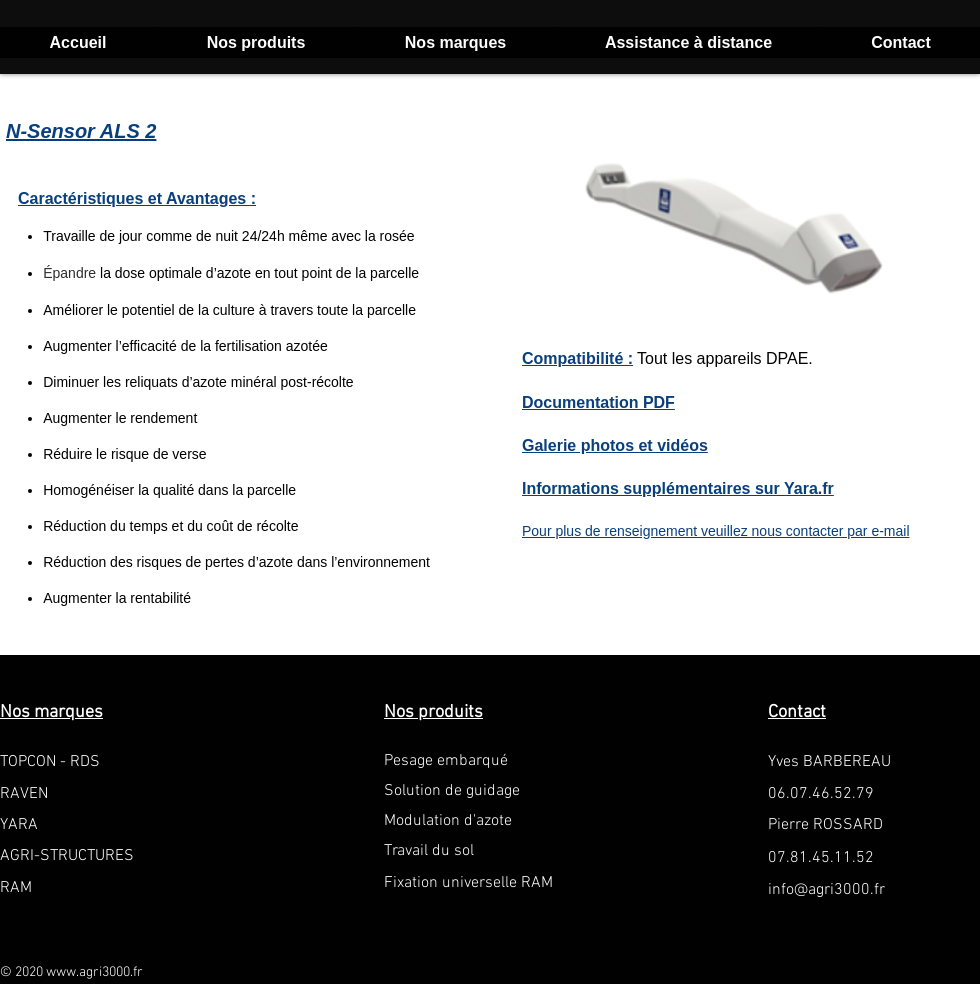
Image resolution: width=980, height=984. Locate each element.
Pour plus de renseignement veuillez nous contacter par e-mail (716, 531)
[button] (255, 42)
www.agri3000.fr (94, 972)
